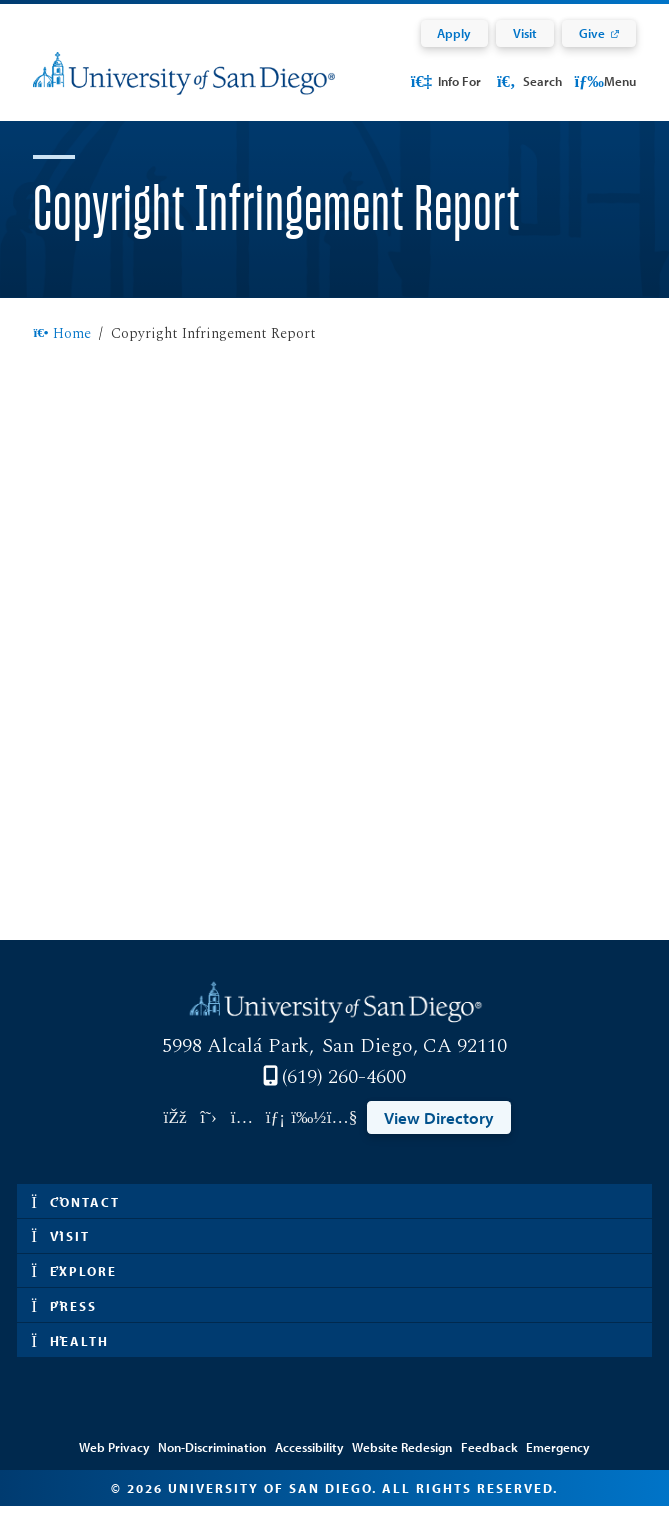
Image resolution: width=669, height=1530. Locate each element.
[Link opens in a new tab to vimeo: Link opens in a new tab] (308, 1141)
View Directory (439, 1141)
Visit (525, 33)
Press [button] (64, 1329)
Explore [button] (74, 1294)
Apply (454, 33)
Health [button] (70, 1364)
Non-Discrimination (212, 1471)
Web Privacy (114, 1471)
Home (61, 358)
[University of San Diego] (183, 86)
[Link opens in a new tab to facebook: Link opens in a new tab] (174, 1141)
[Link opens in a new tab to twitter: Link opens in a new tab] (208, 1141)
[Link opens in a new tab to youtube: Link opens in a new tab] (341, 1141)
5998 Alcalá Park (235, 1070)
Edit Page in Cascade (334, 1444)
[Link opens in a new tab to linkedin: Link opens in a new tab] (275, 1141)
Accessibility (309, 1471)
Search (528, 80)
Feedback (489, 1471)
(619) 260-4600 (344, 1101)
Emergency (558, 1471)
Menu (604, 80)
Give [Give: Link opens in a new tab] (592, 33)
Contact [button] (75, 1225)
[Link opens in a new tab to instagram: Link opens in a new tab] (241, 1141)
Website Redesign (402, 1471)
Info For (445, 80)
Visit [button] (60, 1259)
